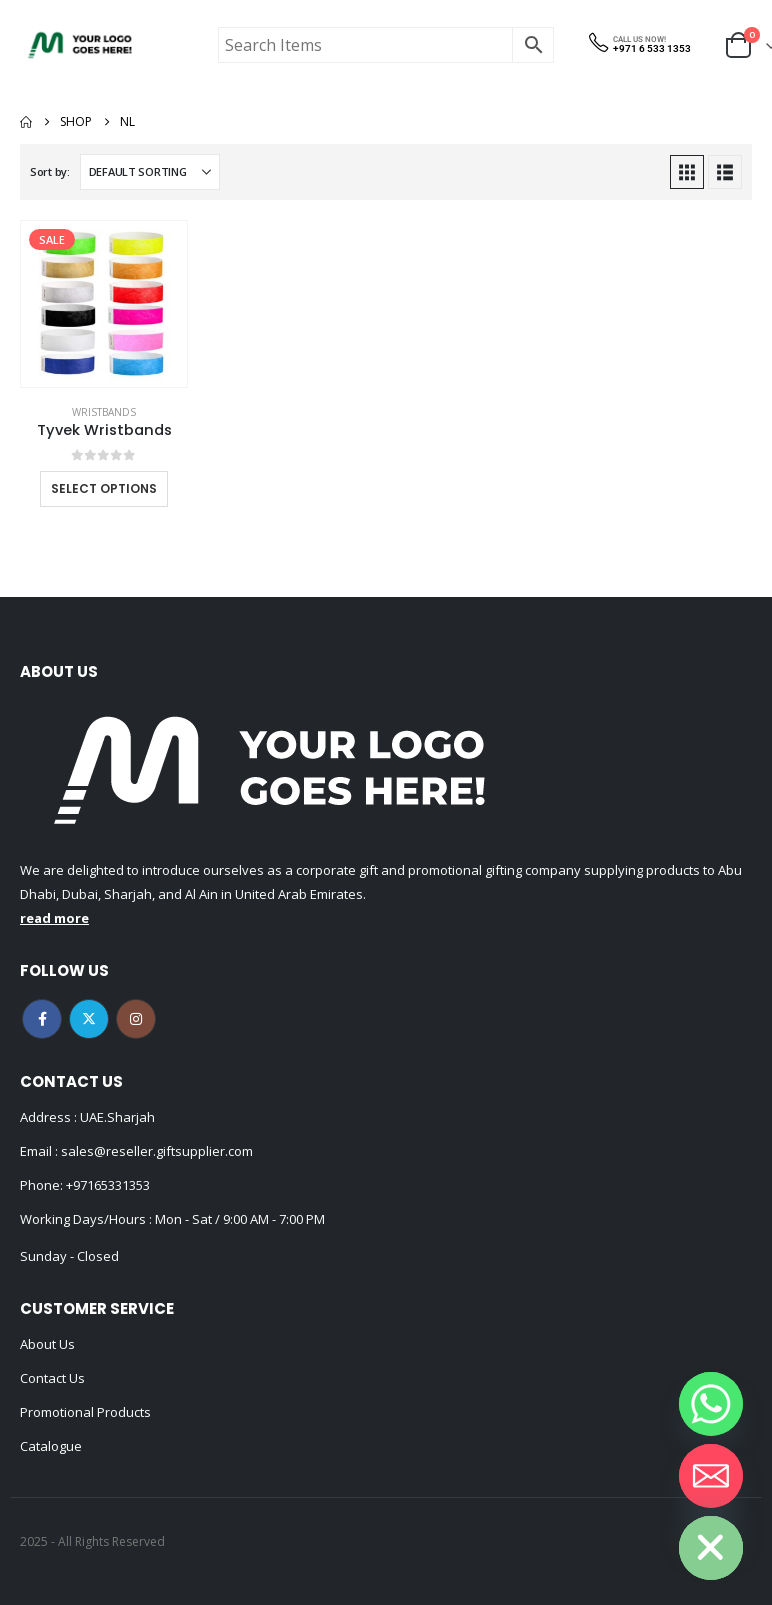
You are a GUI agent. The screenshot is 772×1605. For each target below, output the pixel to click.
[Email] (711, 1476)
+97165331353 (108, 1185)
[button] (687, 172)
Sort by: (50, 171)
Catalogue (51, 1446)
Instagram (136, 1019)
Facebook (42, 1019)
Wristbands (104, 412)
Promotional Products (85, 1412)
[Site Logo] (80, 45)
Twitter (89, 1019)
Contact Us (52, 1378)
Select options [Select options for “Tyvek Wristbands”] (104, 488)
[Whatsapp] (711, 1404)
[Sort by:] (150, 172)
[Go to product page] (104, 304)
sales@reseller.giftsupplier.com (155, 1151)
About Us (47, 1344)
